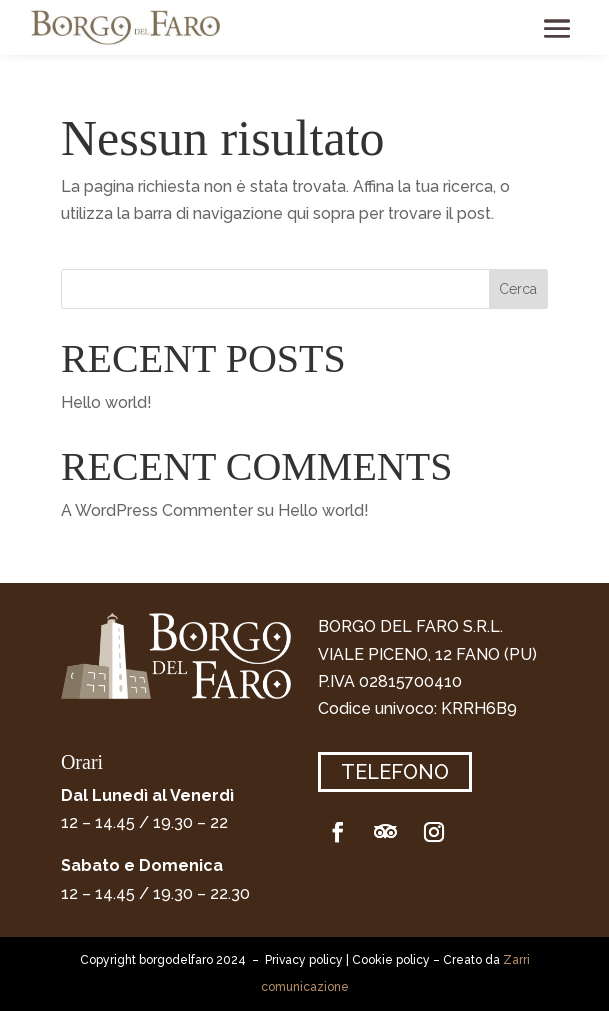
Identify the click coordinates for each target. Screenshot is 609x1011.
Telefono (395, 772)
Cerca (518, 289)
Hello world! (106, 402)
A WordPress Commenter (157, 510)
